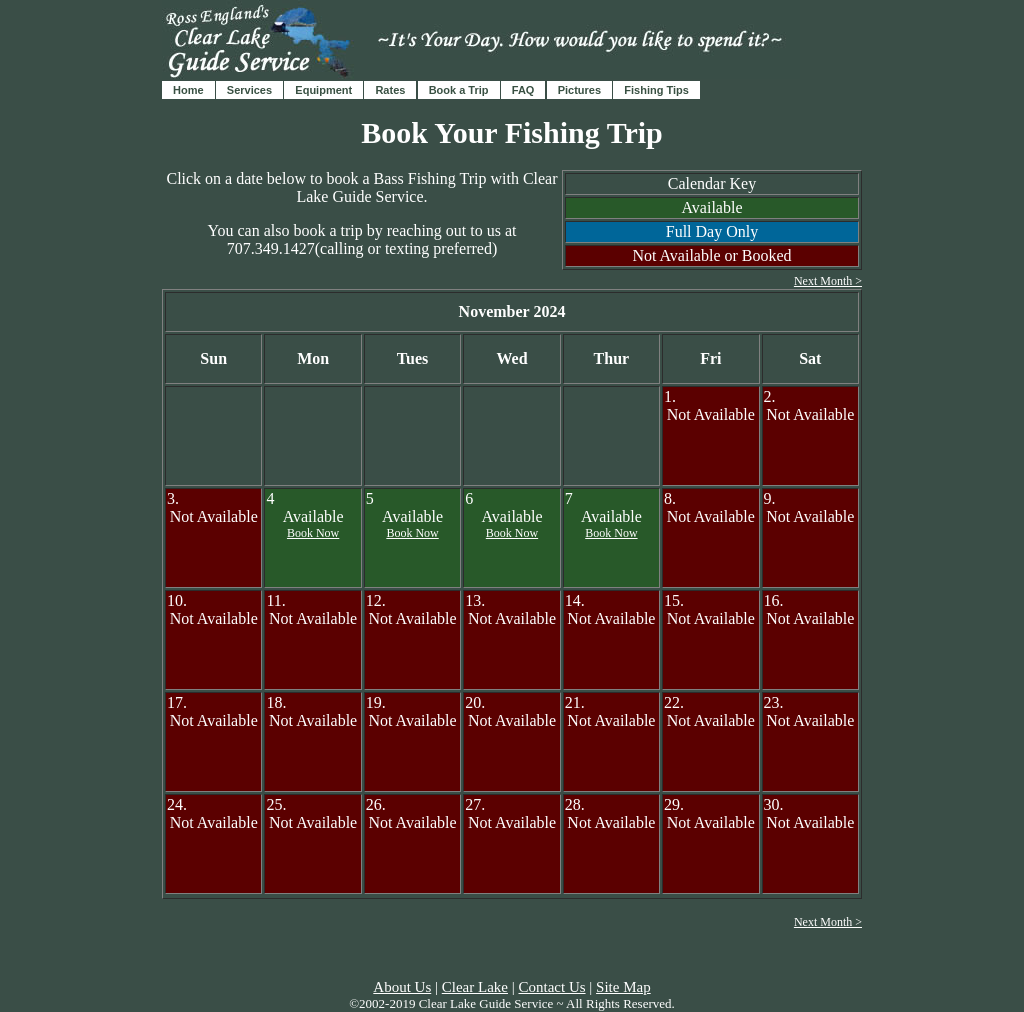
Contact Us (551, 987)
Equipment (323, 90)
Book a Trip (459, 90)
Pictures (579, 90)
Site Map (623, 987)
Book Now (313, 533)
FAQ (523, 90)
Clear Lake (475, 987)
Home (188, 90)
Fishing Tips (656, 90)
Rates (390, 90)
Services (249, 90)
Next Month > (828, 281)
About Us (402, 987)
